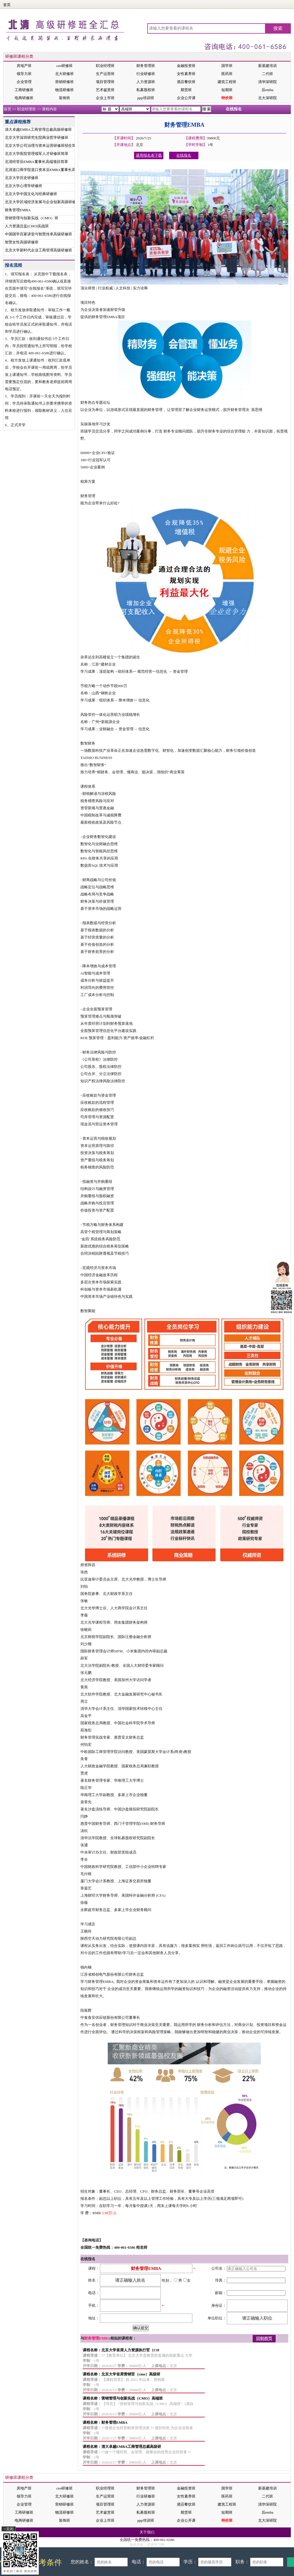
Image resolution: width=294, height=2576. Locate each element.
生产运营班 (105, 74)
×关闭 (8, 2529)
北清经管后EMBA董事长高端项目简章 (36, 161)
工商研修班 (24, 90)
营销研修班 (64, 82)
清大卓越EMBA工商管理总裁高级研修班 (38, 129)
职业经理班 (105, 66)
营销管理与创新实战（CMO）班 (31, 218)
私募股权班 (145, 90)
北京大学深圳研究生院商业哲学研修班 (36, 137)
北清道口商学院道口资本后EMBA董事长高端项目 (46, 170)
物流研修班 (64, 90)
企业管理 (24, 82)
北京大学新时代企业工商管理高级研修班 (38, 250)
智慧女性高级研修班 (21, 242)
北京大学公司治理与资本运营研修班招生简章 (42, 145)
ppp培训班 (145, 98)
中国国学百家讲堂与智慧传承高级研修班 (38, 234)
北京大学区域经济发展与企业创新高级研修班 (42, 202)
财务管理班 (145, 66)
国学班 (227, 66)
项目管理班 (105, 82)
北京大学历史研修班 (21, 178)
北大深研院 (267, 98)
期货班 (186, 90)
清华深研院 (267, 82)
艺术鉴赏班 (105, 90)
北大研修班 (64, 74)
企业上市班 (105, 98)
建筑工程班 (227, 82)
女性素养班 (186, 74)
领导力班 (24, 74)
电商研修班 (24, 98)
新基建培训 (267, 66)
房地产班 (24, 66)
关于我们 (147, 2532)
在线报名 (234, 109)
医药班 (227, 74)
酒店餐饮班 (186, 82)
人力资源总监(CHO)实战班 (27, 226)
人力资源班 (145, 82)
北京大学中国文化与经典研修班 (31, 194)
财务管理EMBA (18, 210)
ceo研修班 (64, 66)
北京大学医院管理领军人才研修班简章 (36, 153)
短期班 (227, 90)
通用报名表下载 (149, 155)
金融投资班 (186, 66)
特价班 (227, 98)
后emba (267, 90)
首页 (7, 5)
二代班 (267, 74)
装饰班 (64, 98)
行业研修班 (145, 74)
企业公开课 (186, 98)
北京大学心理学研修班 (23, 186)
